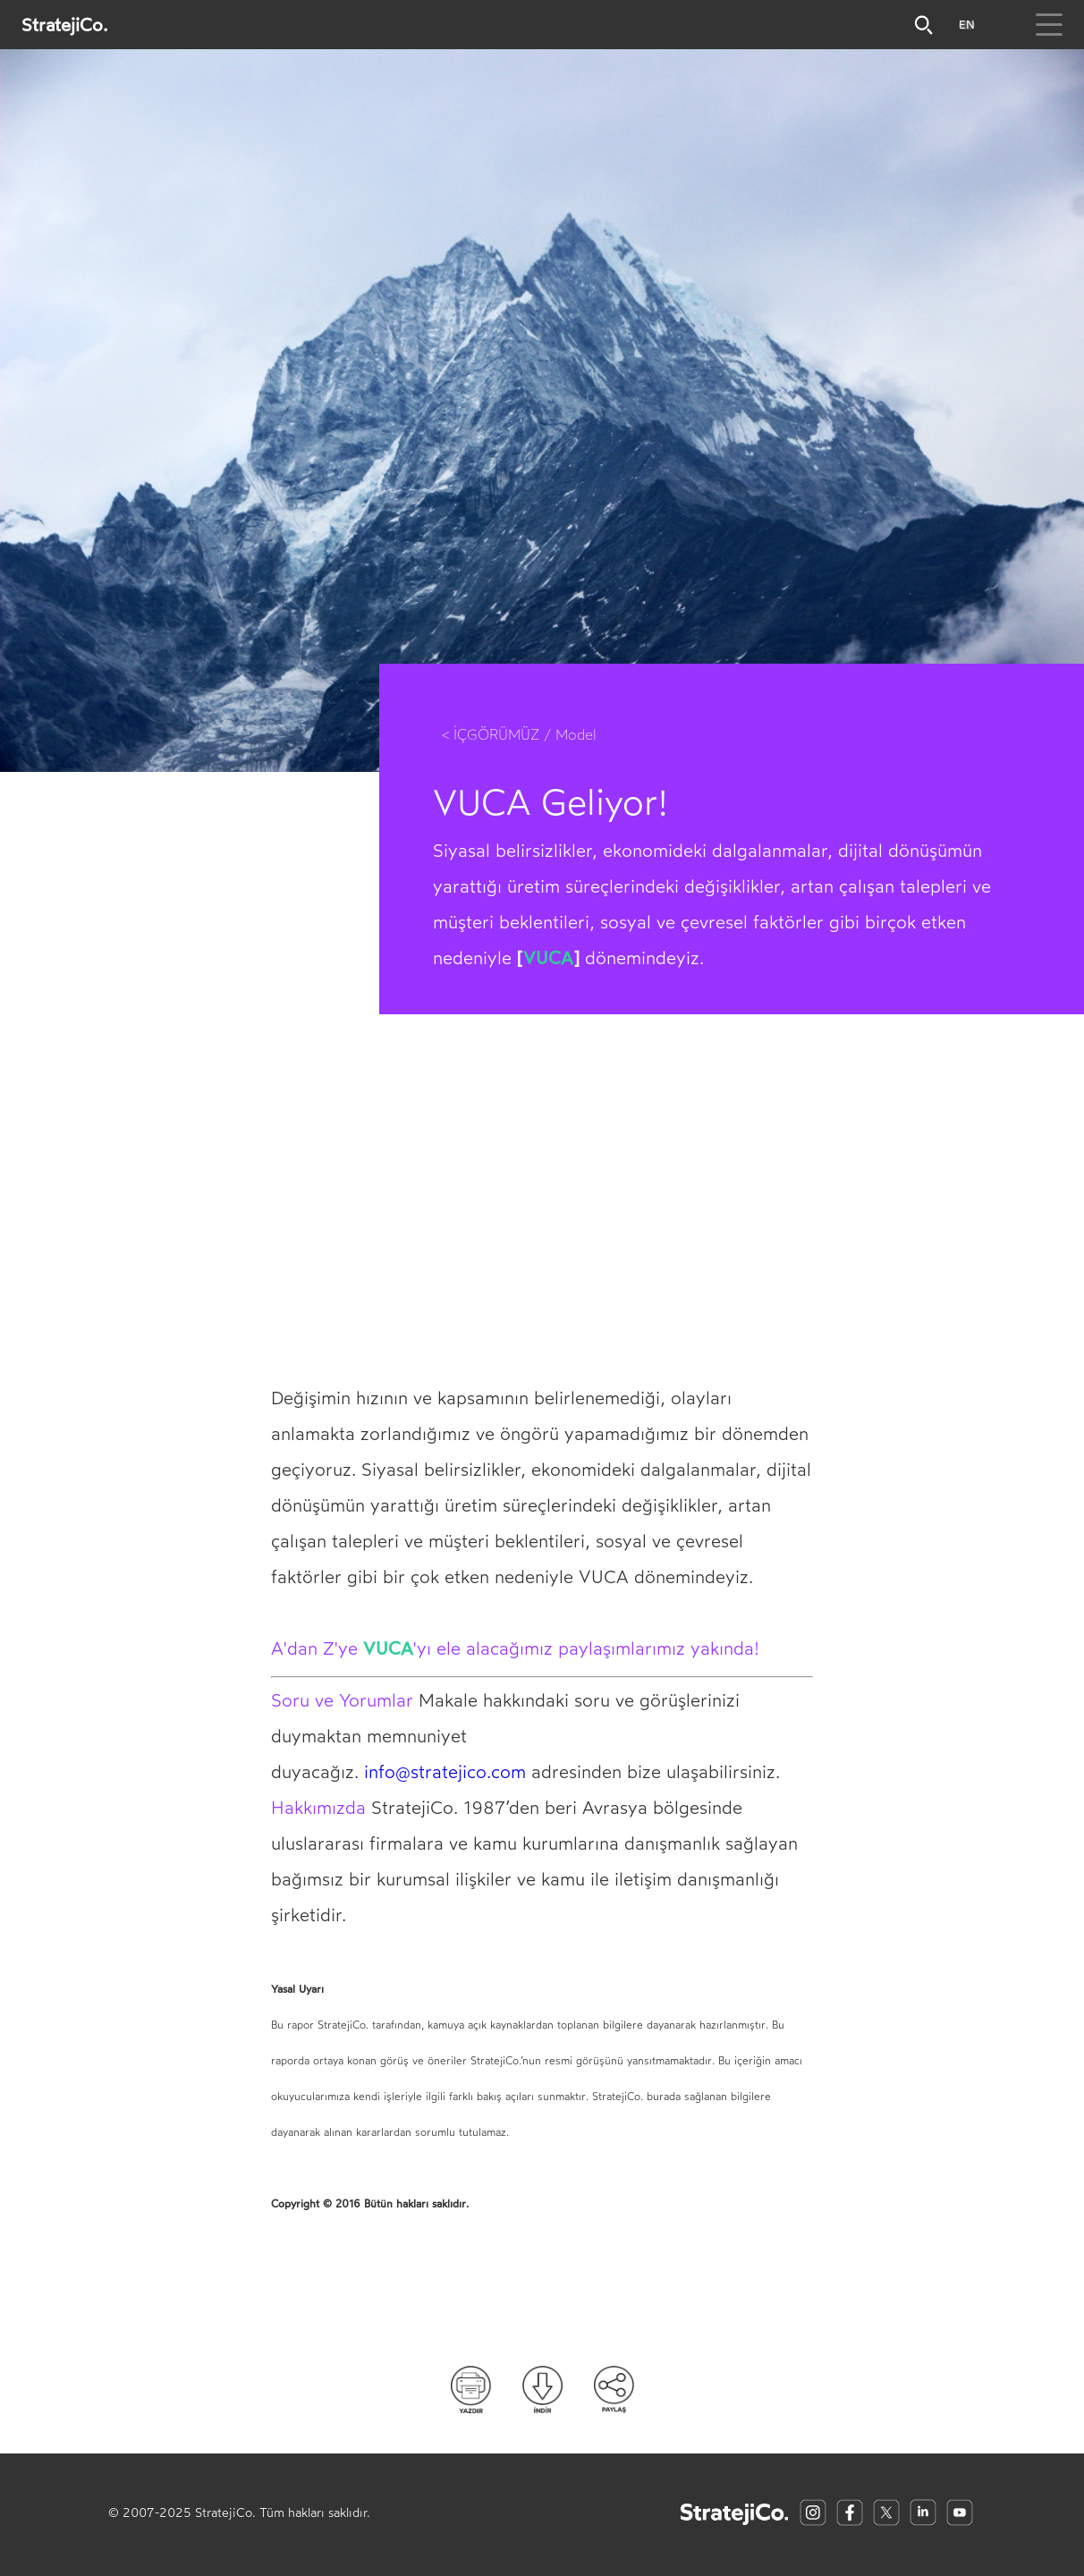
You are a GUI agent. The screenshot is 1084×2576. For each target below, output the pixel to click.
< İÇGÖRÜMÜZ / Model (519, 734)
